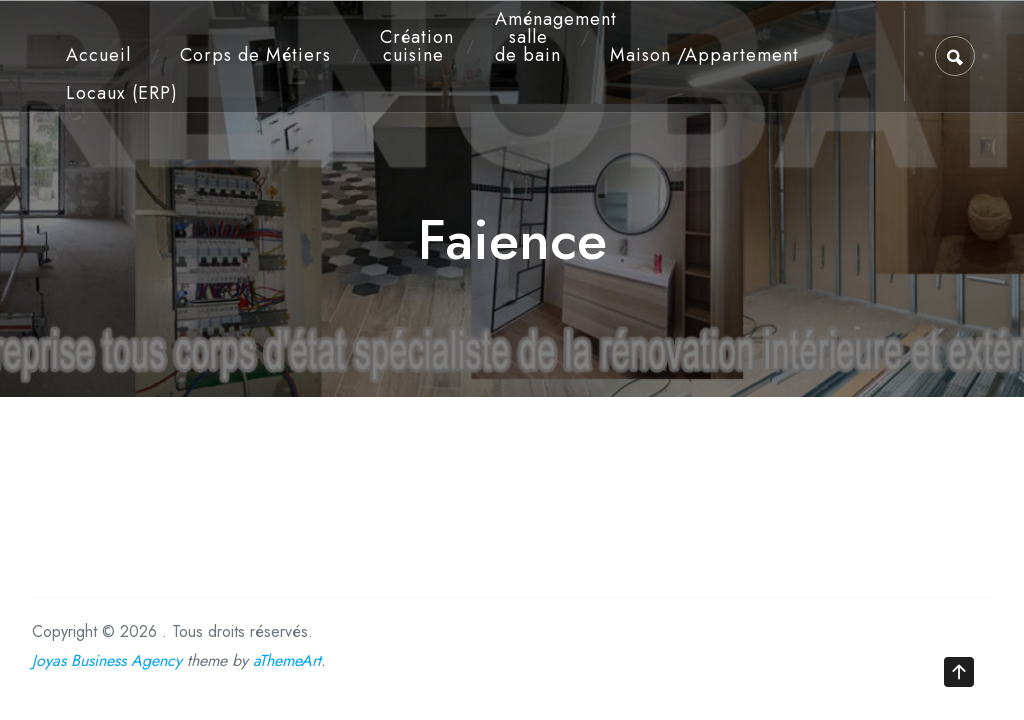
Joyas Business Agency (107, 660)
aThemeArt (287, 660)
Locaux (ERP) (122, 93)
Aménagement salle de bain (534, 37)
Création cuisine (417, 46)
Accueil (98, 55)
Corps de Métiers (255, 55)
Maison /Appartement (704, 55)
